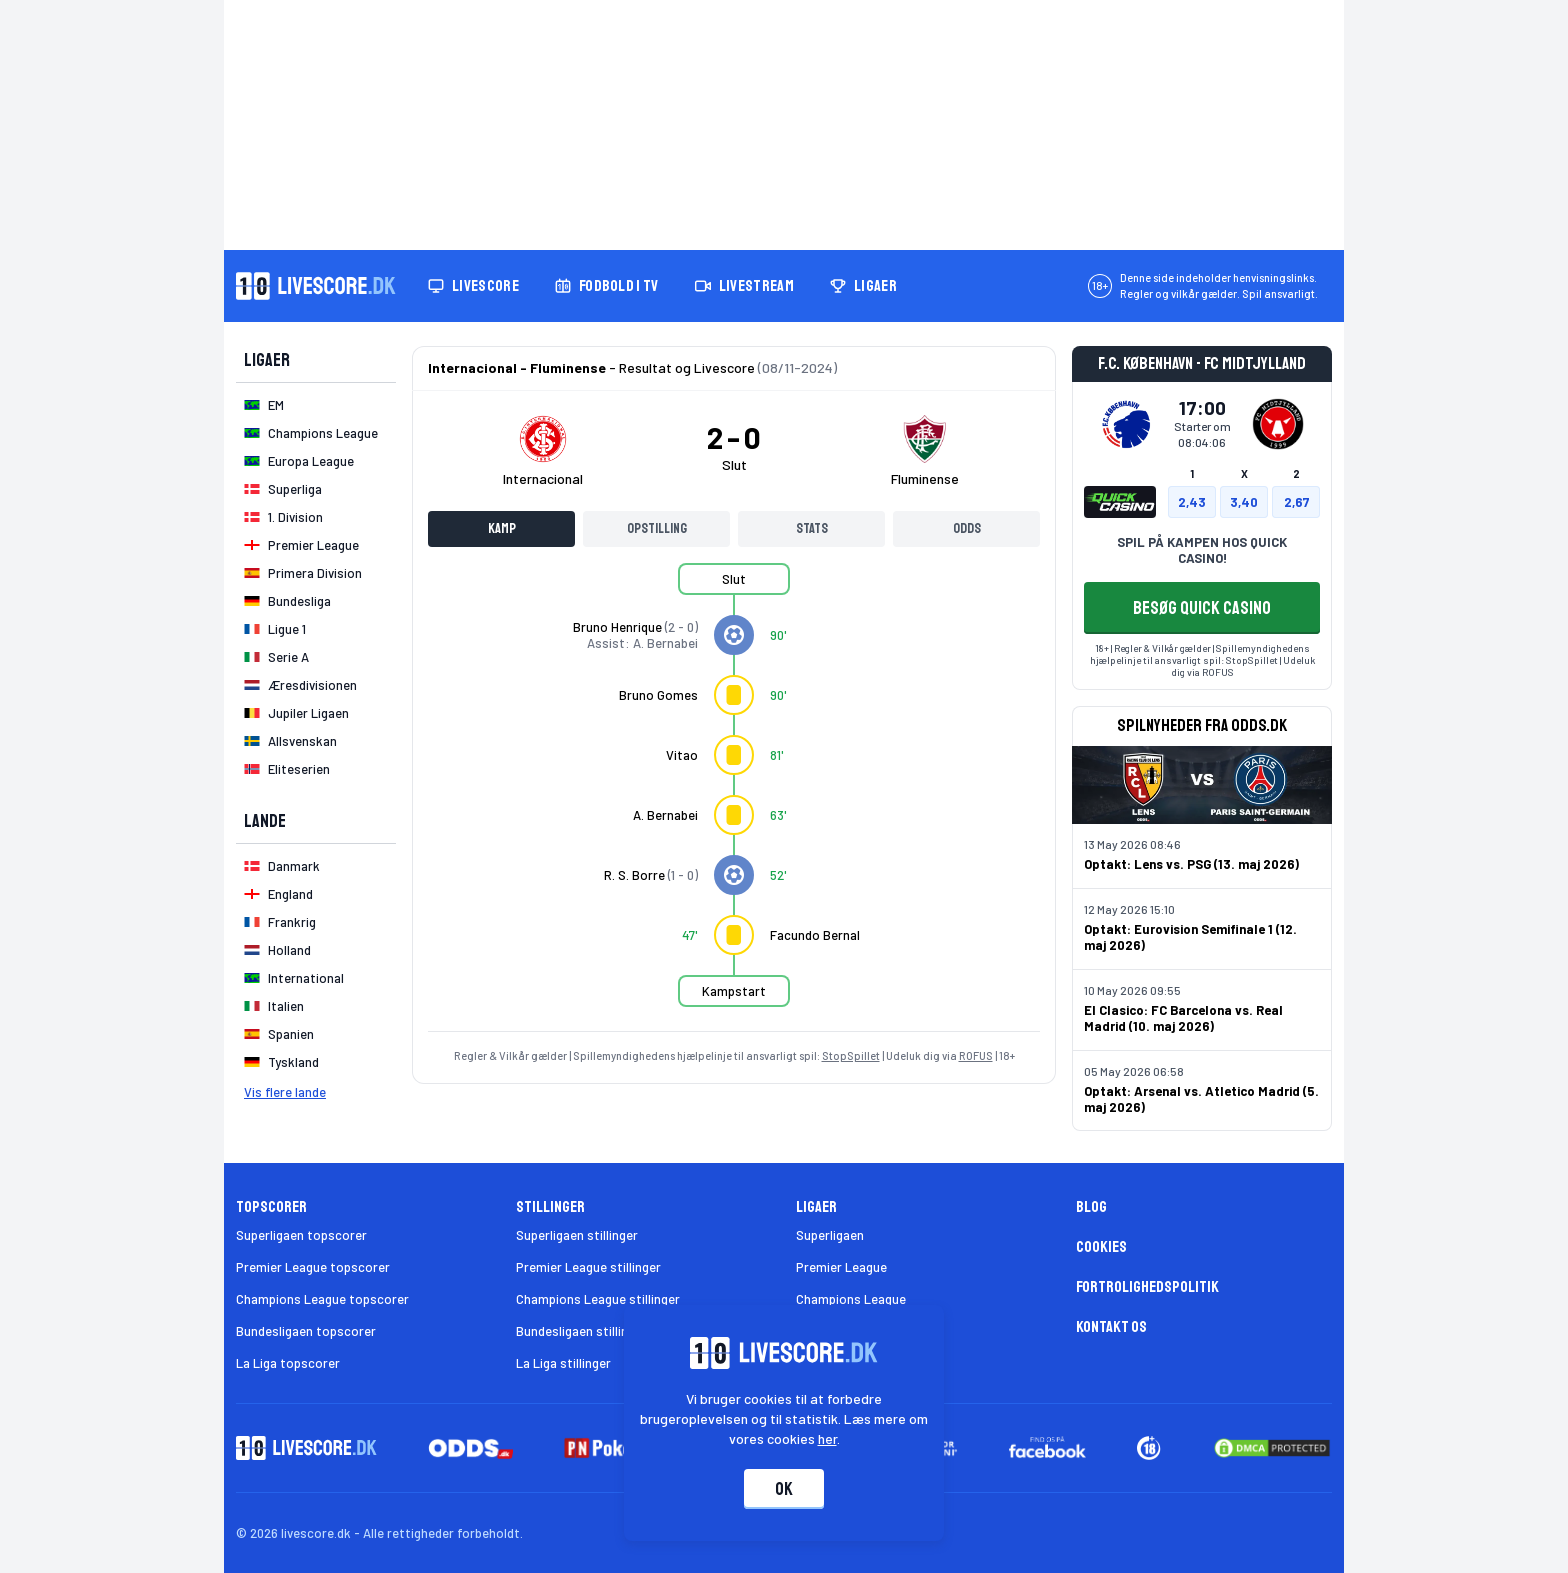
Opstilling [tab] (657, 528)
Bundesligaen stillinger (581, 1331)
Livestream (744, 286)
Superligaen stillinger (577, 1235)
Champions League (851, 1299)
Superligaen (830, 1235)
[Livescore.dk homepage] (316, 286)
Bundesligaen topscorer (306, 1331)
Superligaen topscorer (301, 1235)
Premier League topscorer (313, 1267)
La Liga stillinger (563, 1363)
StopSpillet (851, 1055)
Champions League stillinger (598, 1299)
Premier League (841, 1267)
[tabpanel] (734, 797)
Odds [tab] (967, 528)
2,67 (1296, 502)
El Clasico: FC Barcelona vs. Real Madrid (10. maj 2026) (1183, 1018)
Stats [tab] (812, 528)
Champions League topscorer (322, 1299)
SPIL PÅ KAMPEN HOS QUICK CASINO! (1202, 550)
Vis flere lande (285, 1092)
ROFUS (976, 1055)
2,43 (1192, 502)
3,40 (1244, 502)
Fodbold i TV (607, 286)
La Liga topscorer (288, 1363)
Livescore (473, 286)
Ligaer (863, 286)
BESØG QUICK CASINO (1202, 608)
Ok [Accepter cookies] (784, 1489)
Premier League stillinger (588, 1267)
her (827, 1438)
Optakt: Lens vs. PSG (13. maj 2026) (1191, 864)
